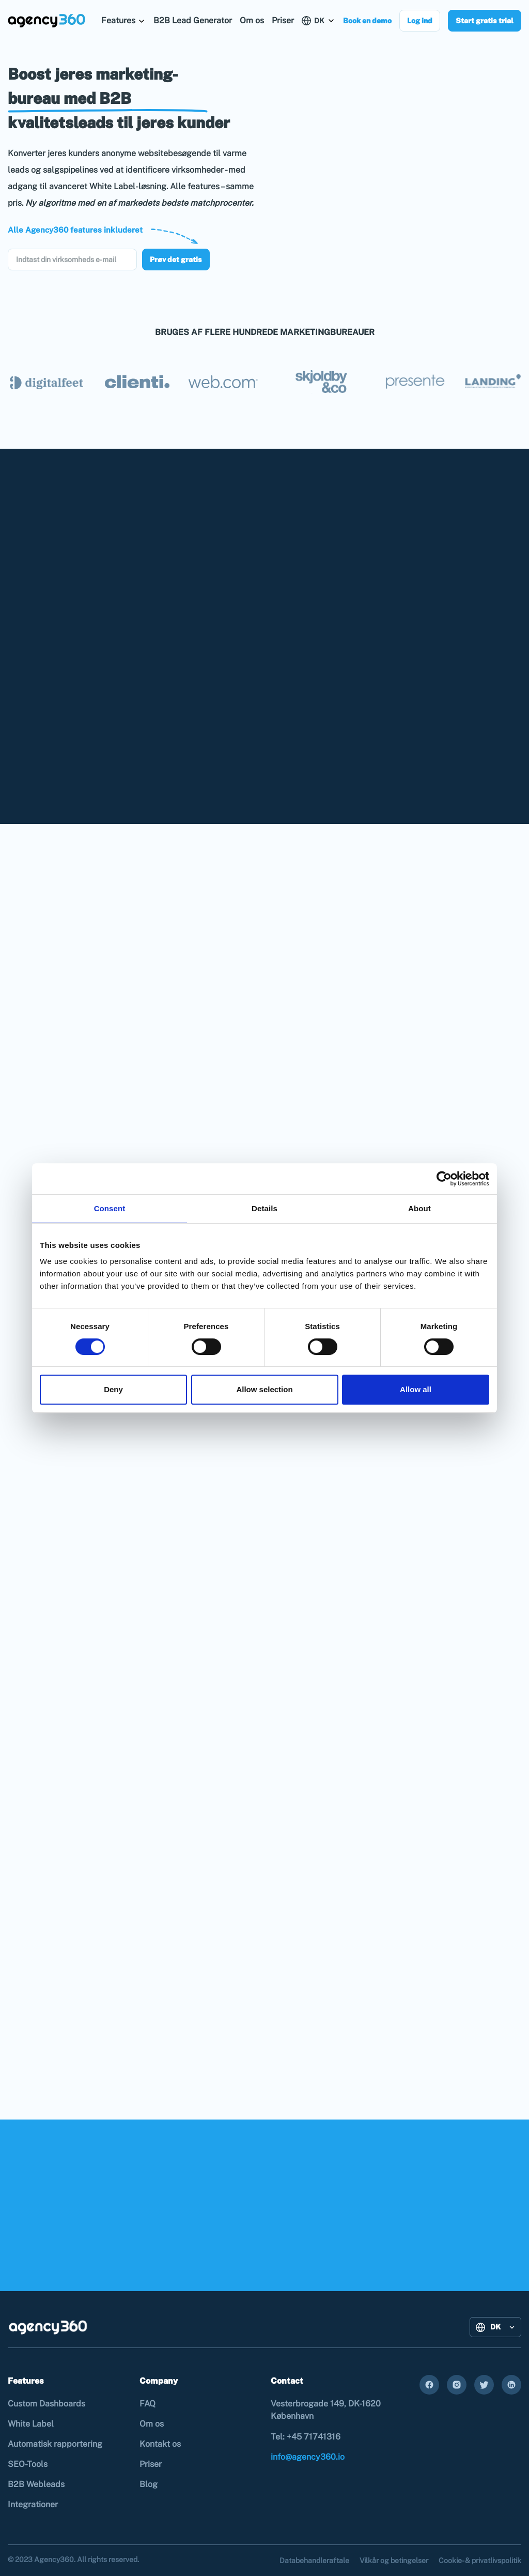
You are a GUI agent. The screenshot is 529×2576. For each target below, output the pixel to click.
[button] (123, 20)
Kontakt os (160, 2444)
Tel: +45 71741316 (305, 2437)
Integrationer (33, 2504)
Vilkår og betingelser (394, 2560)
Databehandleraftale (314, 2560)
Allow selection (264, 1389)
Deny (113, 1389)
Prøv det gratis (176, 259)
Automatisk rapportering (55, 2444)
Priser (283, 20)
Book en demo (367, 21)
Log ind (419, 21)
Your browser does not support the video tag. (396, 162)
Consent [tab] (110, 1208)
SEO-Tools (28, 2464)
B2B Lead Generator (192, 20)
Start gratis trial (485, 21)
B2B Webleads (36, 2484)
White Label (31, 2424)
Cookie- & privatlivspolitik (480, 2560)
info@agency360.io (308, 2457)
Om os (252, 20)
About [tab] (419, 1208)
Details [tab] (264, 1208)
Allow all (415, 1389)
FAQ (147, 2404)
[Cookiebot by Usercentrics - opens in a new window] (444, 1178)
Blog (148, 2484)
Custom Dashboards (46, 2404)
